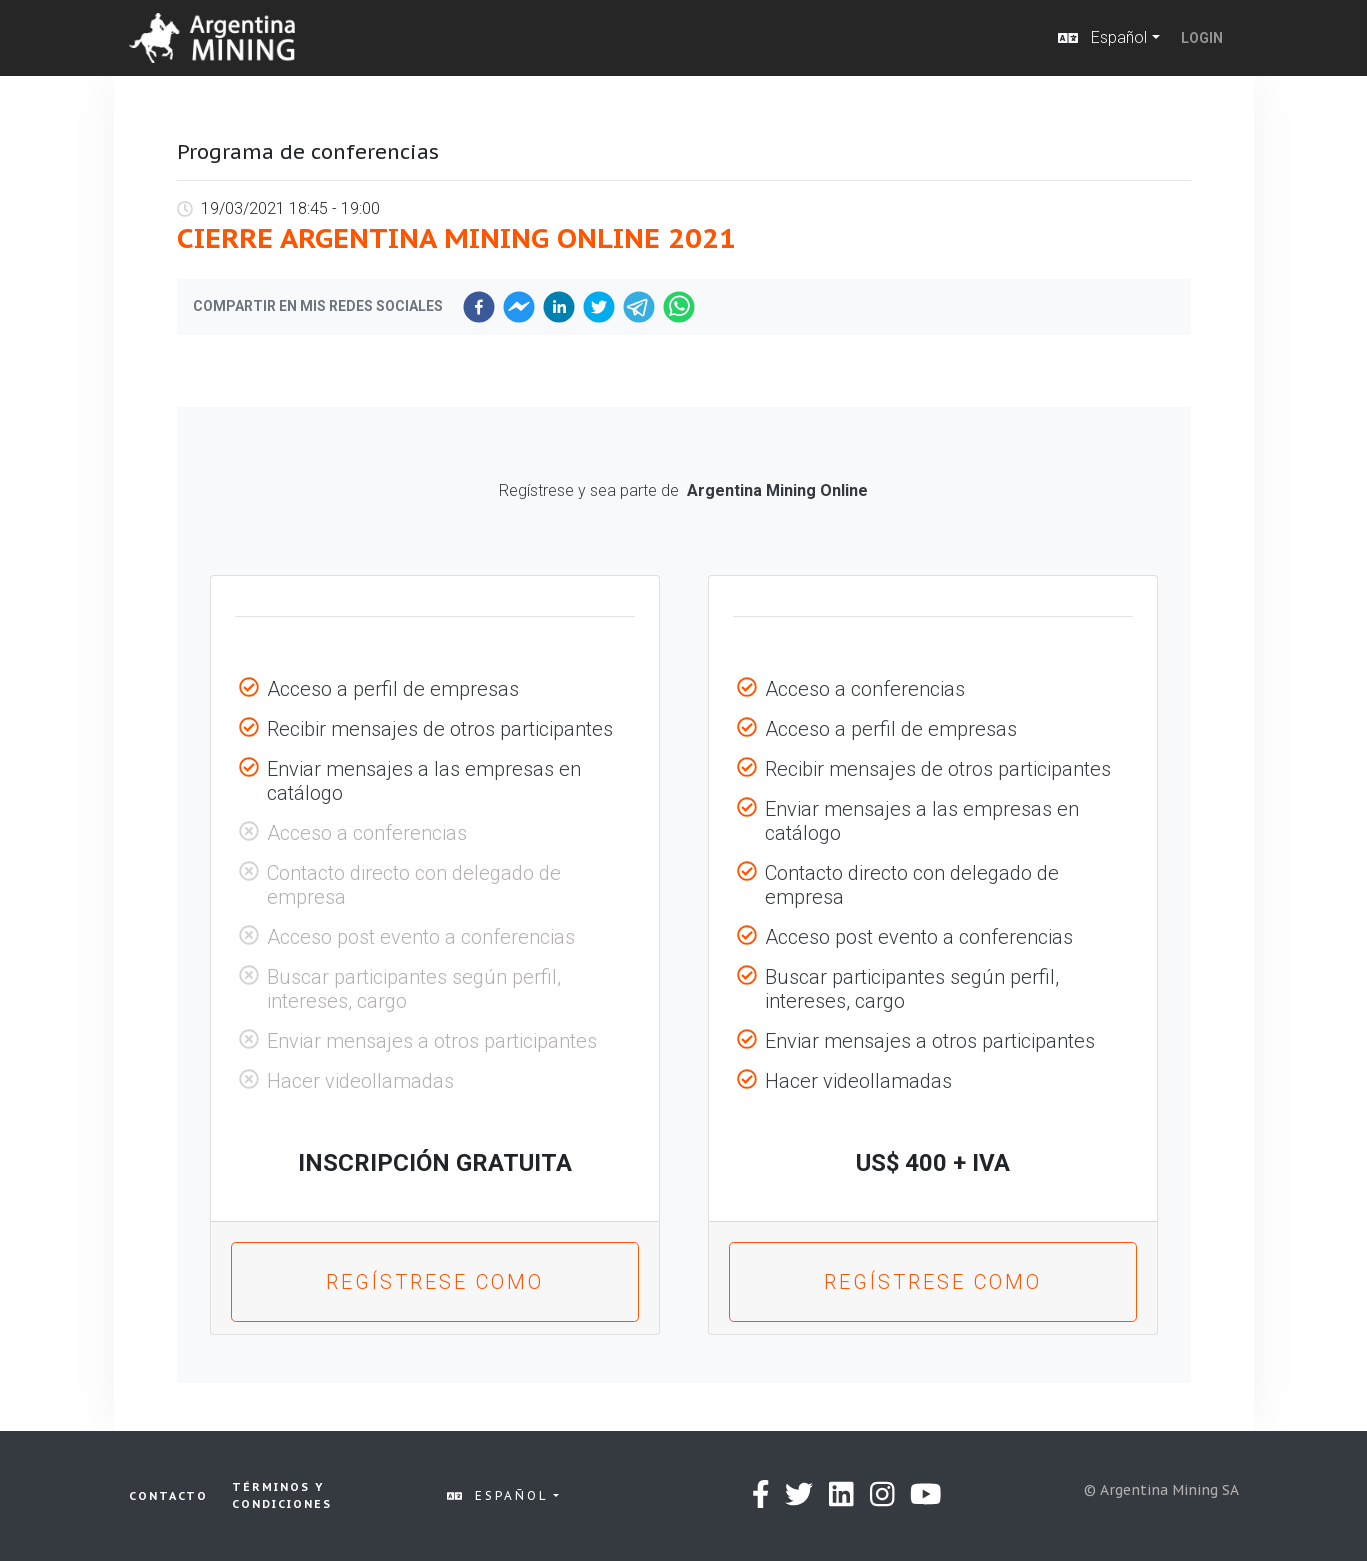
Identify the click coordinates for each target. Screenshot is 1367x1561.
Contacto (168, 1496)
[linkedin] (559, 307)
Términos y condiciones (282, 1495)
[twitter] (599, 307)
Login (1202, 38)
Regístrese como (435, 1282)
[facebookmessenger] (519, 307)
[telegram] (639, 307)
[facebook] (479, 307)
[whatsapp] (679, 307)
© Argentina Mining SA (1161, 1490)
